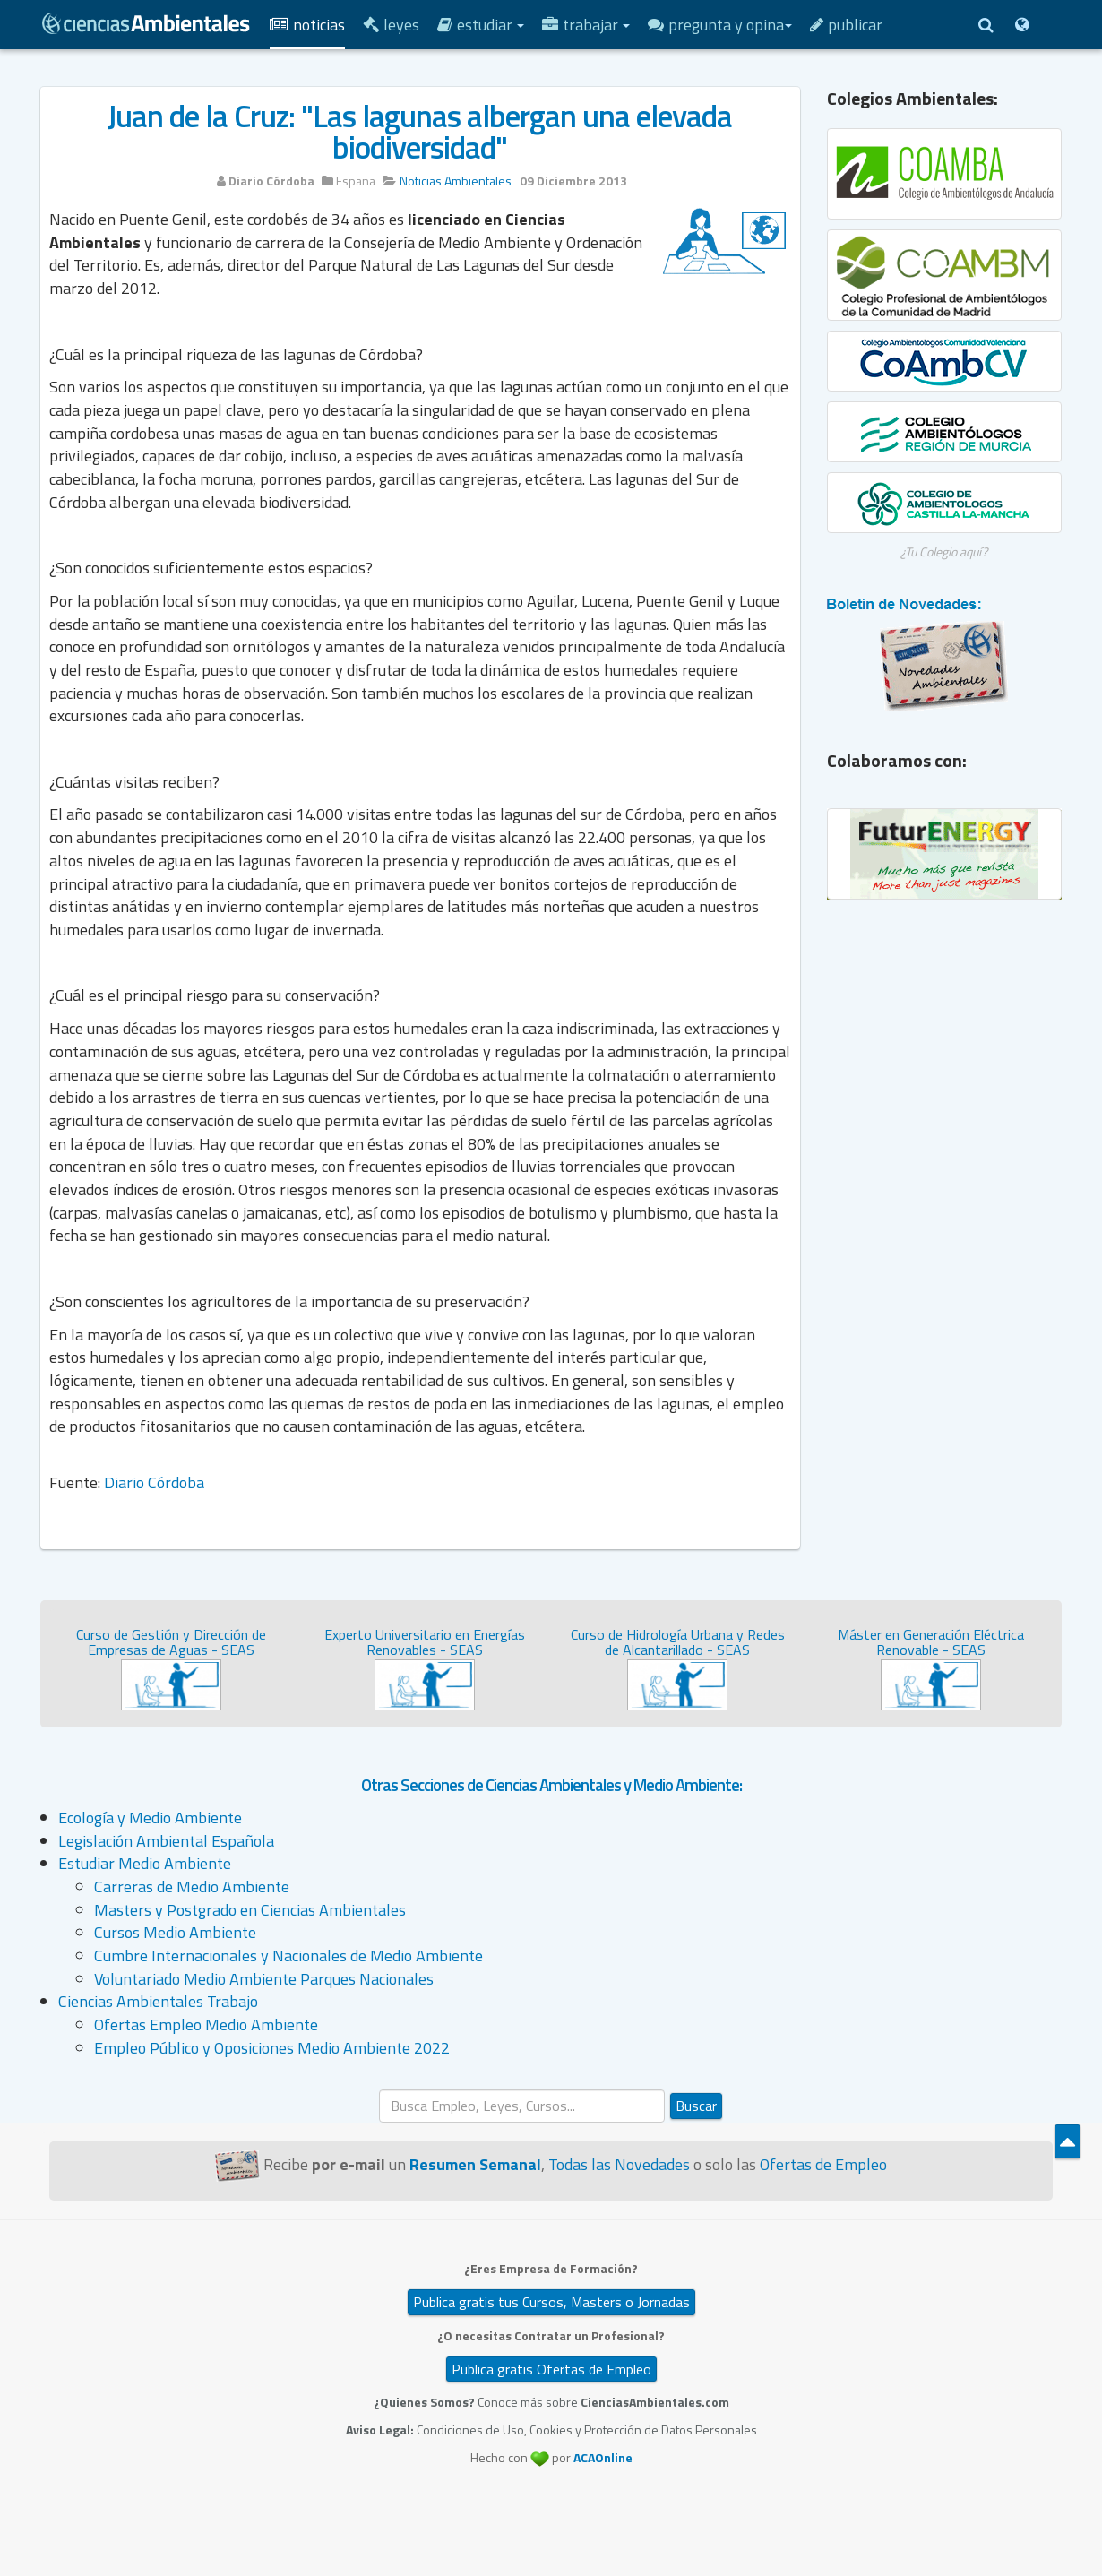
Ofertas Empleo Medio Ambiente (206, 2024)
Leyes (391, 25)
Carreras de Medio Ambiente (191, 1886)
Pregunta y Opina (720, 25)
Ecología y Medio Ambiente (150, 1817)
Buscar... (379, 2089)
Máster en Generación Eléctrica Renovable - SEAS (931, 1642)
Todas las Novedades (619, 2164)
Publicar (846, 25)
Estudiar (480, 25)
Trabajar (586, 25)
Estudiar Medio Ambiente (144, 1863)
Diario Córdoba (154, 1482)
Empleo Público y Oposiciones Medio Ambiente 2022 (272, 2048)
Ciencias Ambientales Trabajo (158, 2001)
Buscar (696, 2105)
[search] (522, 2106)
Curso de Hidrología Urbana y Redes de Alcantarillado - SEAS (678, 1642)
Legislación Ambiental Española (166, 1841)
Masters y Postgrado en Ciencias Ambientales (250, 1910)
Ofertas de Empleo (823, 2164)
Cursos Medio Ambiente (175, 1932)
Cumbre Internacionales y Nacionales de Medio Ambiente (288, 1955)
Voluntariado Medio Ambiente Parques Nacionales (264, 1979)
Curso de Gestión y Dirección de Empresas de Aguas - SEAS (171, 1642)
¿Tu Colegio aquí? (943, 551)
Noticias (307, 25)
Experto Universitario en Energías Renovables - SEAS (424, 1642)
